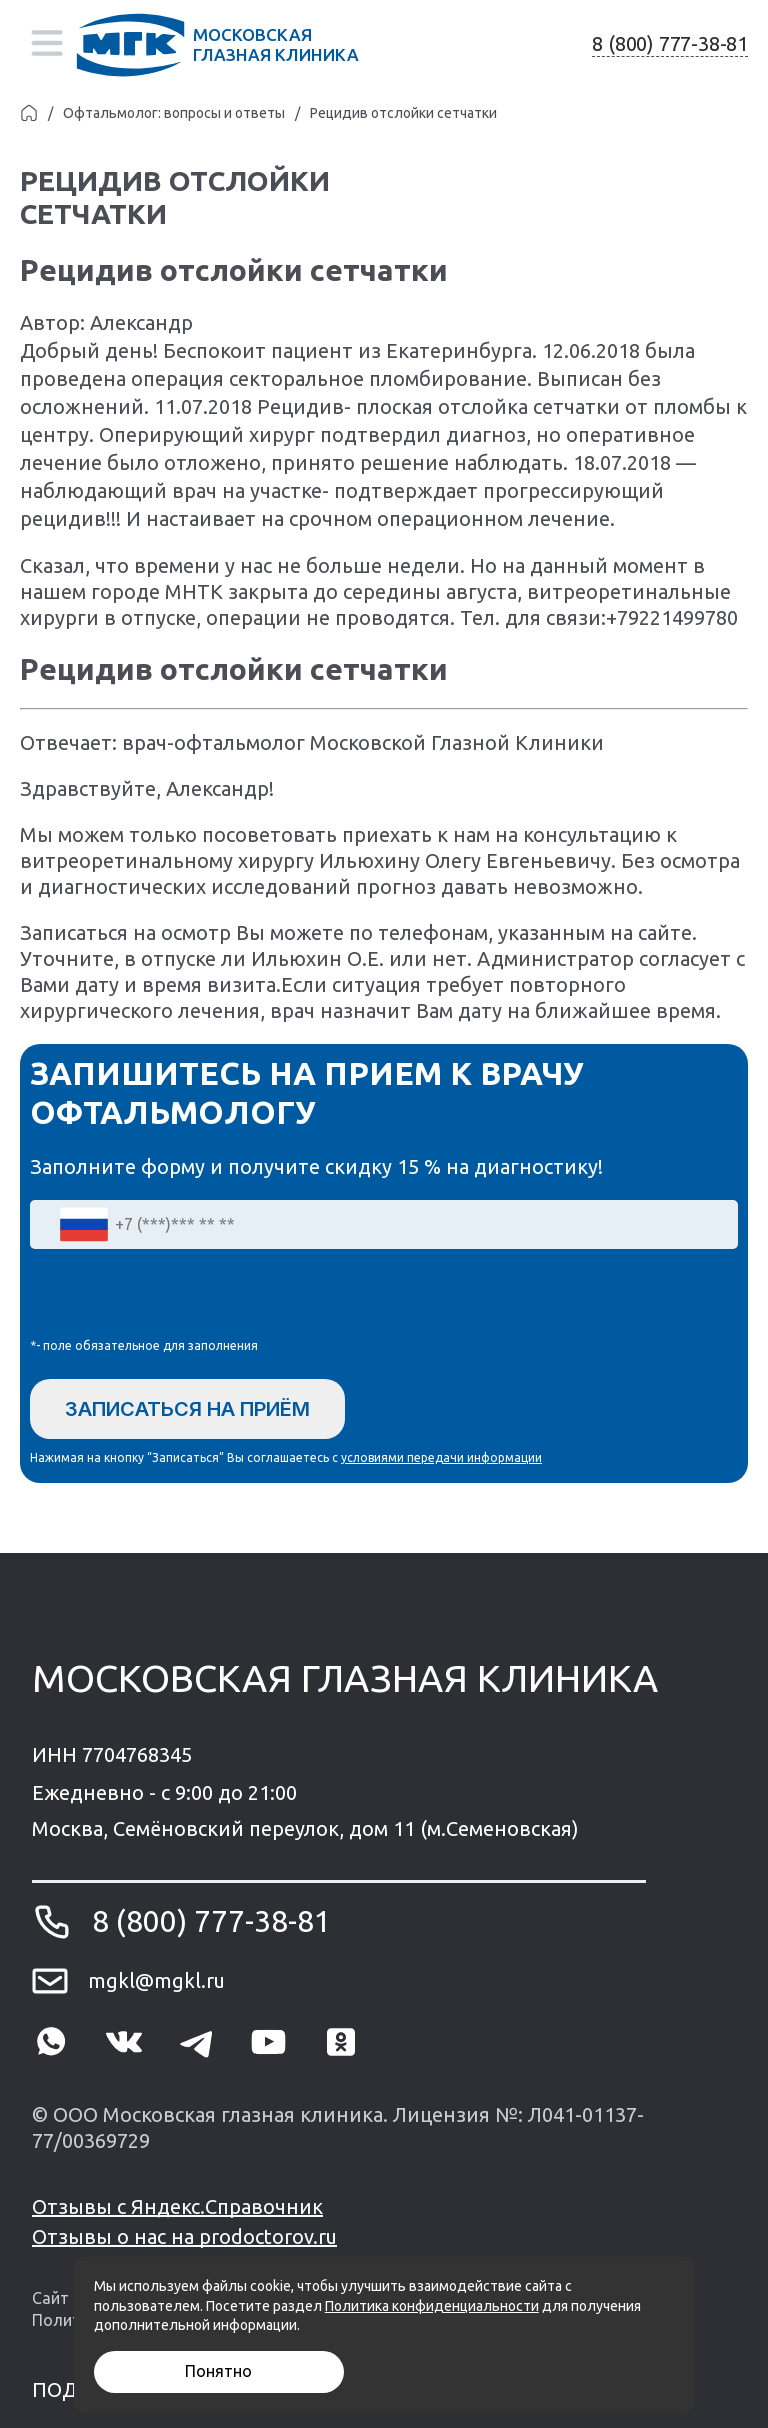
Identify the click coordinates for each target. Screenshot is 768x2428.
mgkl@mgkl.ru (156, 1980)
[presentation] (182, 1298)
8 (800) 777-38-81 (670, 43)
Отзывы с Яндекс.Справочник (177, 2206)
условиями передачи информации (441, 1457)
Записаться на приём (187, 1409)
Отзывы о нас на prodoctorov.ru (184, 2236)
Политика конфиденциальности (432, 2306)
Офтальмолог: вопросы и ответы (174, 113)
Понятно (218, 2371)
